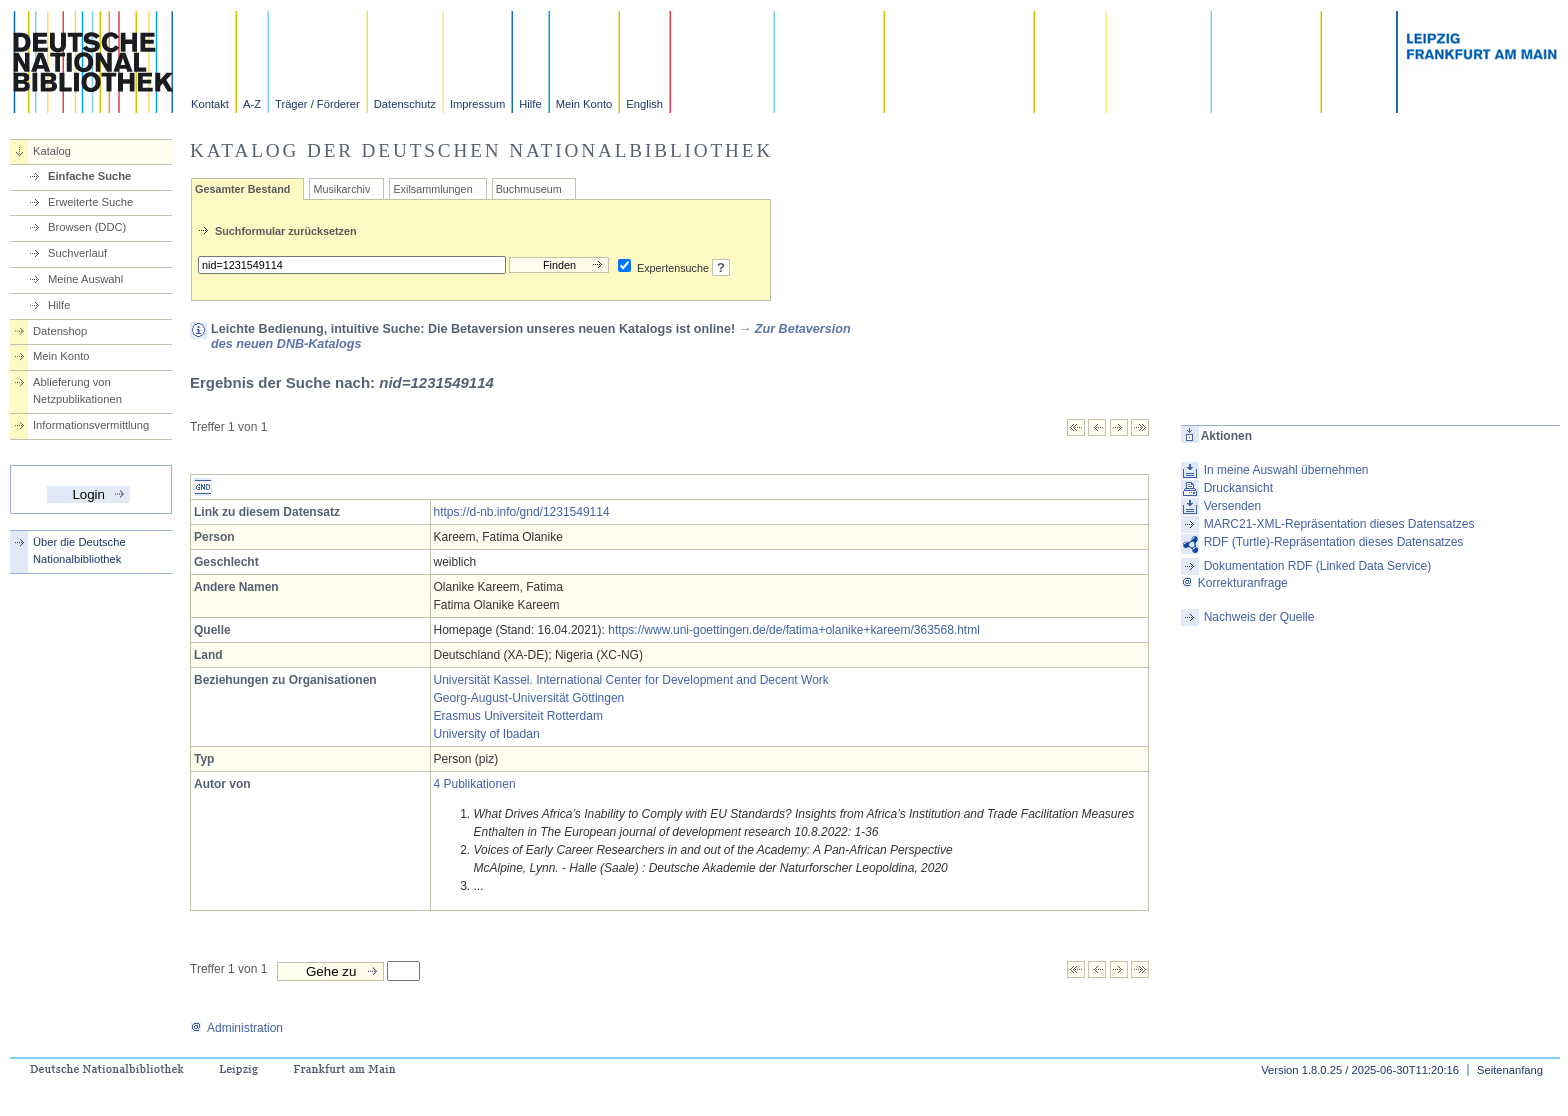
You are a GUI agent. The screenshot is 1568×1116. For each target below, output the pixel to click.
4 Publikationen (475, 784)
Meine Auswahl (85, 279)
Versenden (1232, 506)
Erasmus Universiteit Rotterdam (518, 716)
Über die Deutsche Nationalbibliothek (79, 550)
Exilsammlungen (432, 189)
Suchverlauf (77, 253)
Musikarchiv (341, 189)
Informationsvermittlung (91, 425)
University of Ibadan (487, 734)
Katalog (52, 151)
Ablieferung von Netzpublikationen (77, 390)
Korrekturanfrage (1234, 583)
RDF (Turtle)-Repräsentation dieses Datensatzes (1334, 542)
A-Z (252, 104)
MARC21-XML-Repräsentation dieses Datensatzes (1339, 524)
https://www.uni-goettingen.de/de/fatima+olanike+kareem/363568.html (794, 630)
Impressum (477, 104)
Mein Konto (584, 104)
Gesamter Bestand (242, 189)
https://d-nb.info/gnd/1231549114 (522, 512)
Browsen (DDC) (87, 227)
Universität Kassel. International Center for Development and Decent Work (631, 680)
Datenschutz (405, 104)
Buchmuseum (529, 189)
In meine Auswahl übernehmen (1286, 470)
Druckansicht (1238, 488)
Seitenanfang (1510, 1070)
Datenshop (60, 331)
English (644, 104)
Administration (236, 1028)
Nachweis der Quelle (1259, 617)
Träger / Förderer (317, 104)
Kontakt (210, 104)
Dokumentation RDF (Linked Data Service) (1317, 566)
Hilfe (530, 104)
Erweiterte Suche (90, 202)
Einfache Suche (89, 176)
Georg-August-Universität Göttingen (529, 698)
